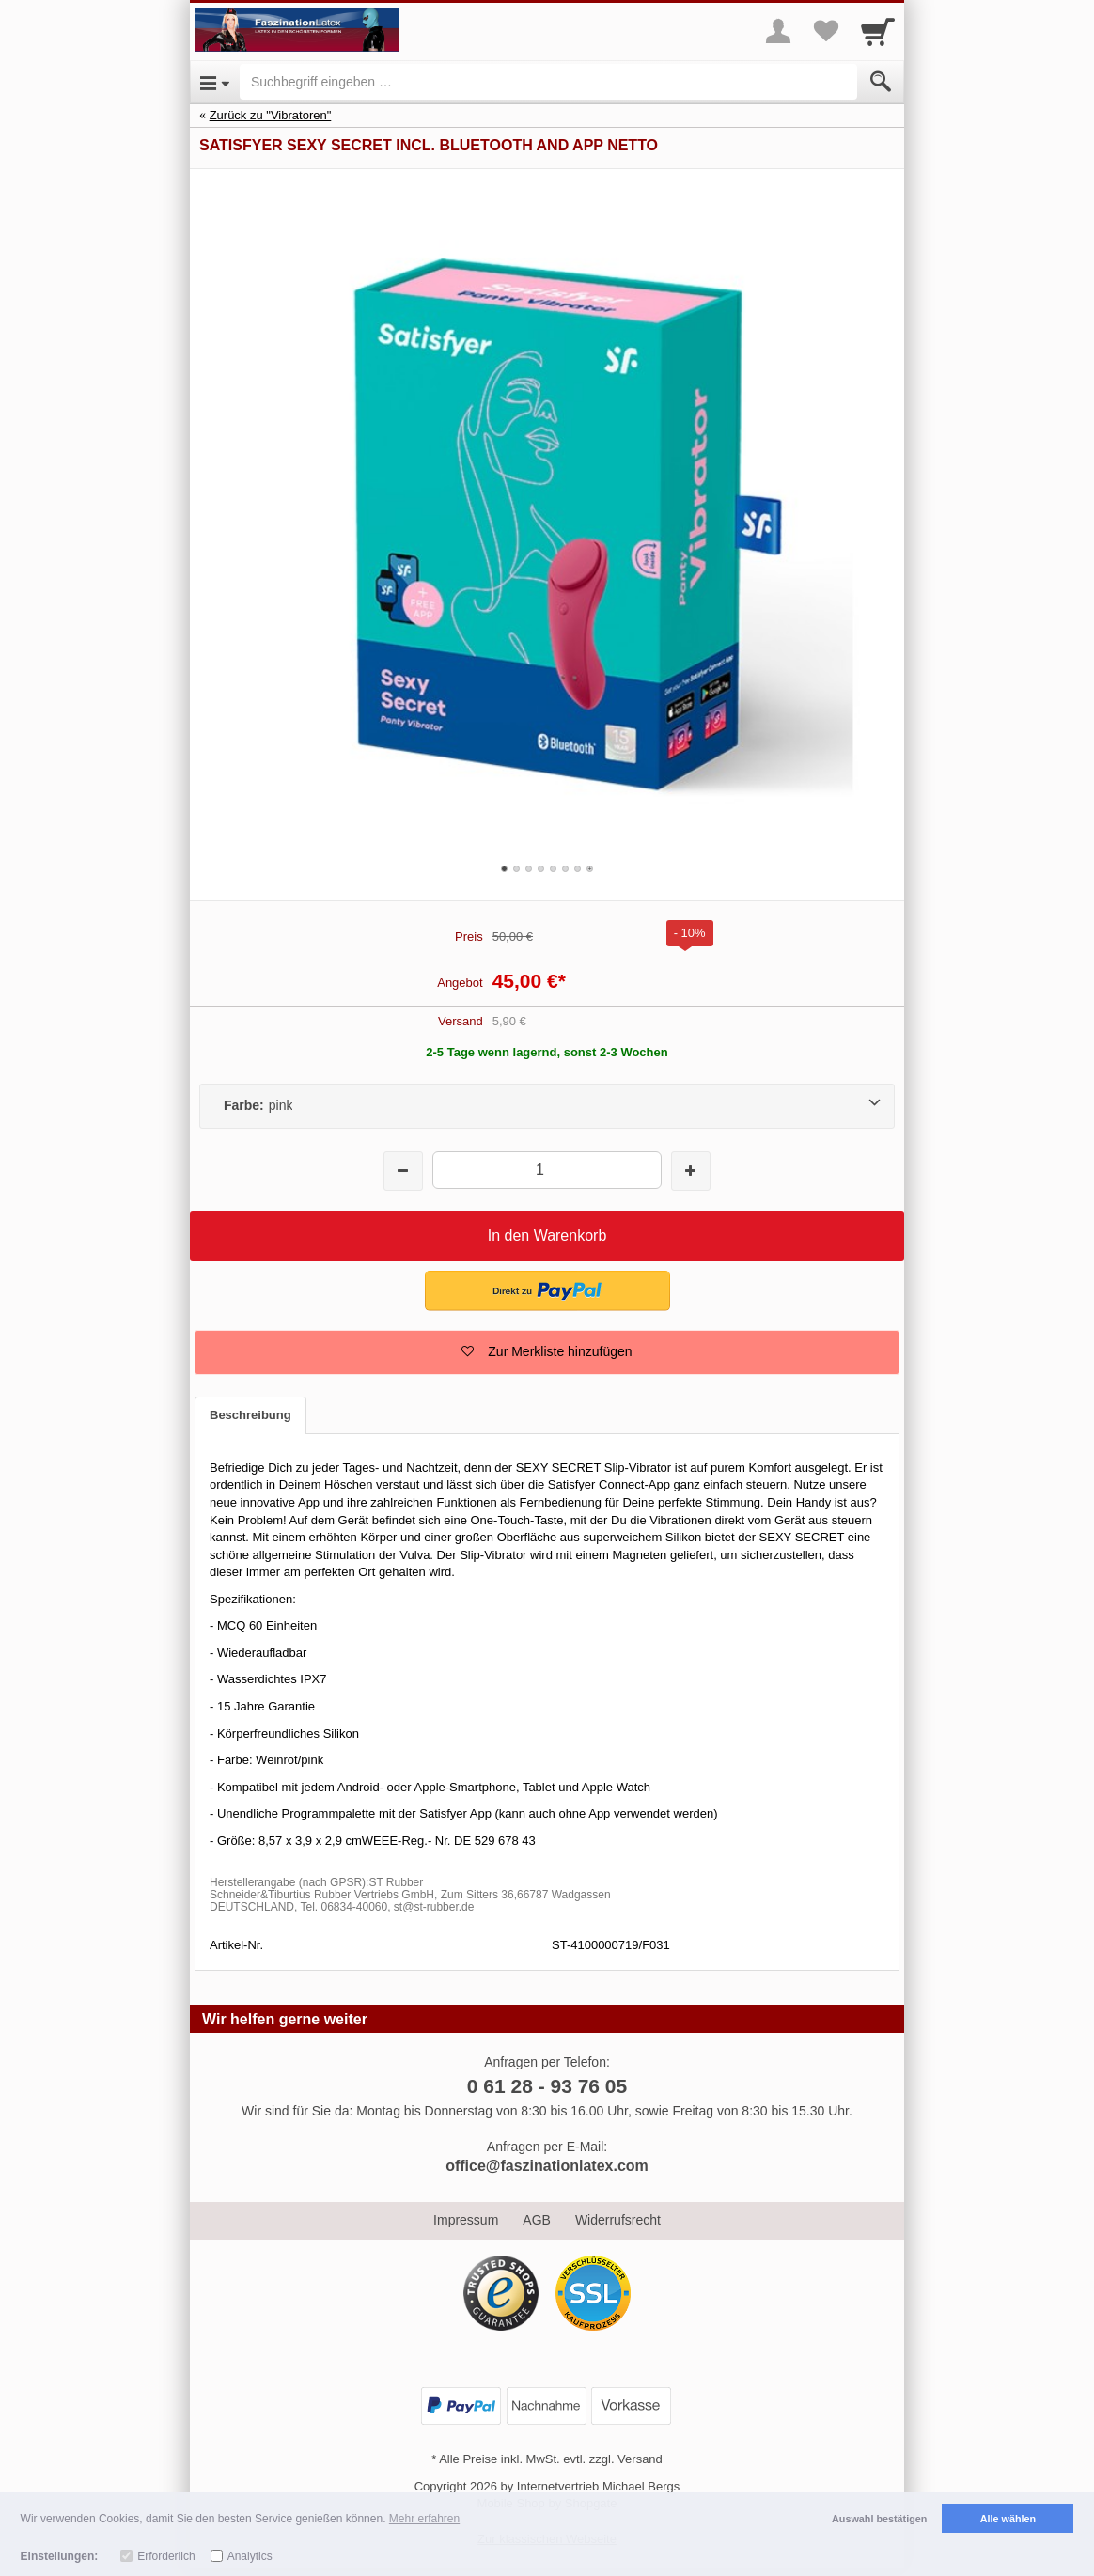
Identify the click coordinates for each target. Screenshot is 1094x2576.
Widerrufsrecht (618, 2219)
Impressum (465, 2219)
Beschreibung (250, 1415)
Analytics (250, 2556)
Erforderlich (166, 2556)
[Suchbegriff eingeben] (548, 82)
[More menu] (778, 31)
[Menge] (546, 1169)
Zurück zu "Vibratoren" (271, 115)
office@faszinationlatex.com (547, 2166)
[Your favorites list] (825, 31)
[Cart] (878, 31)
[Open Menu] (215, 82)
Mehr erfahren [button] (424, 2518)
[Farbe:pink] (547, 1106)
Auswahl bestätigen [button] (879, 2518)
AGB (537, 2219)
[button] (547, 1291)
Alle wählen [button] (1008, 2518)
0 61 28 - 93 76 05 (547, 2086)
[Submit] (880, 82)
